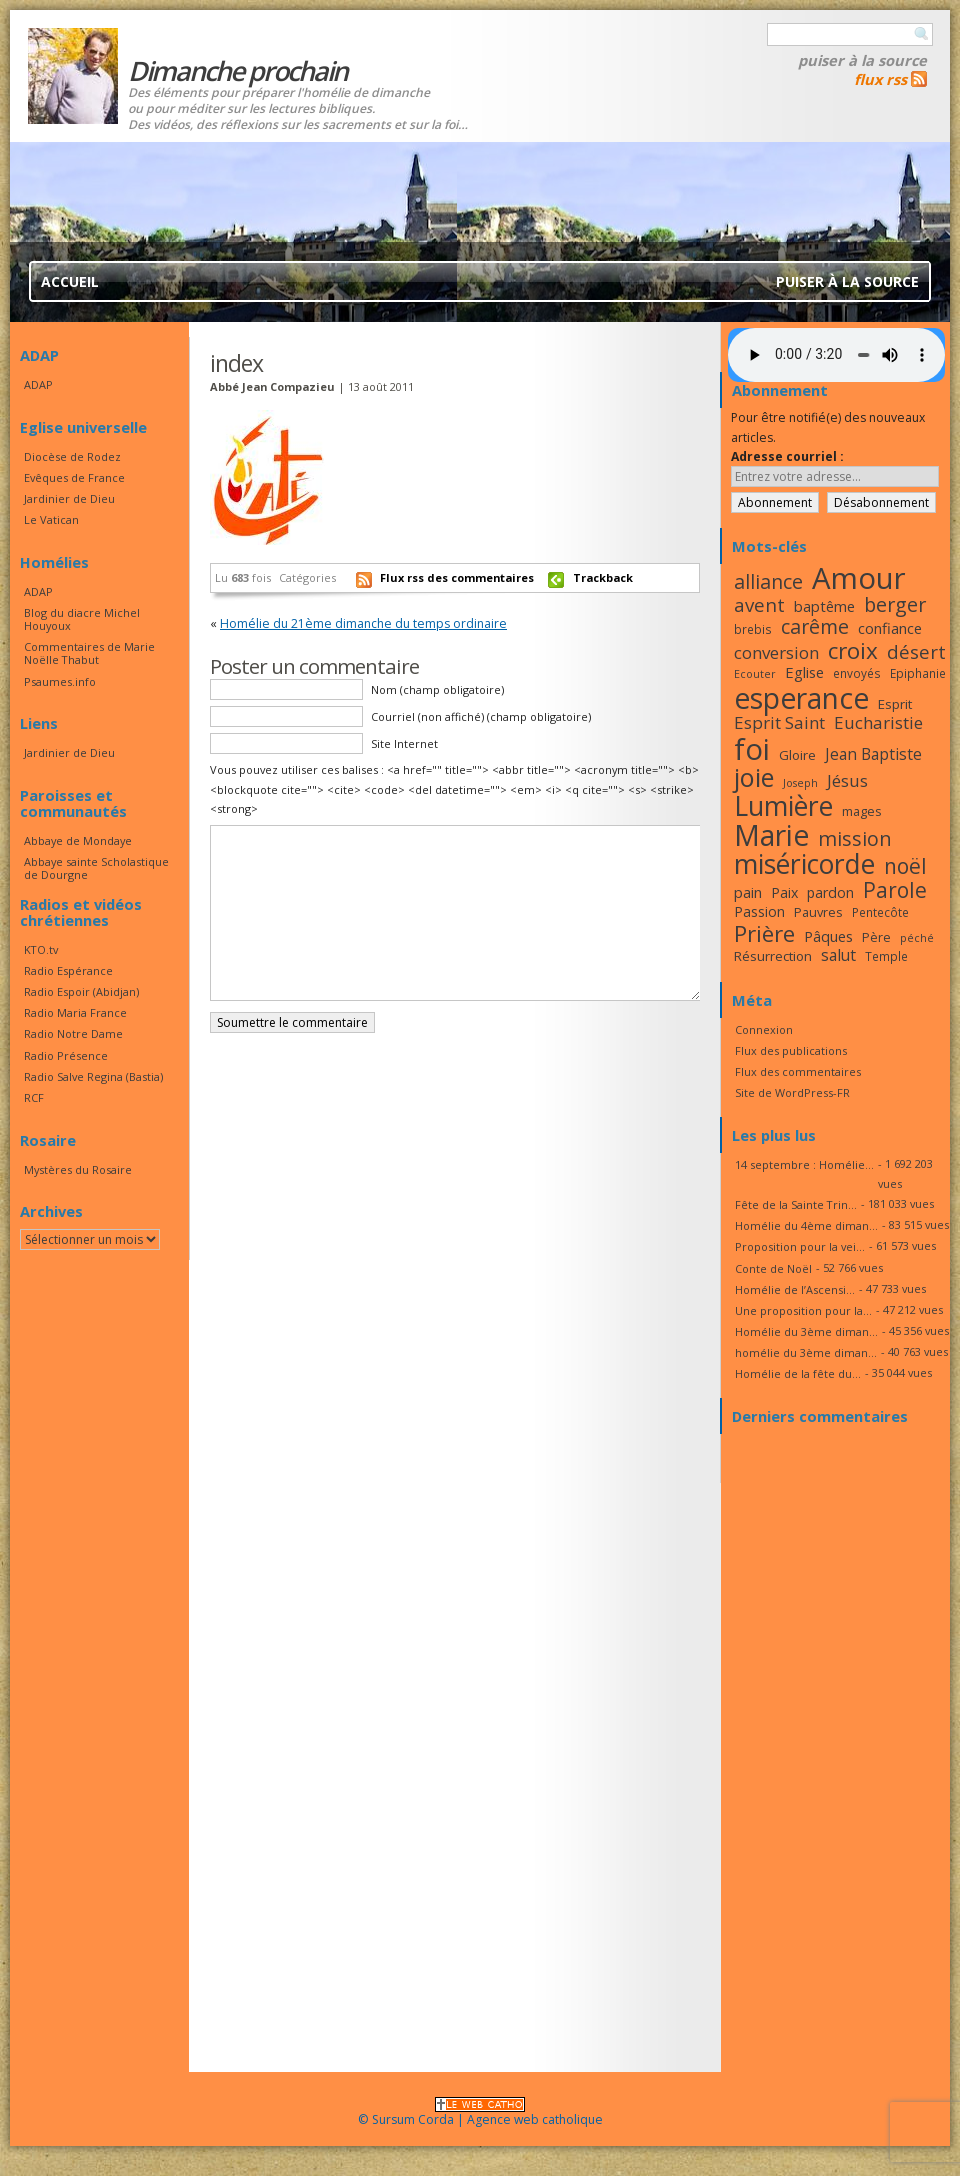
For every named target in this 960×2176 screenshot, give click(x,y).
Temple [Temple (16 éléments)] (886, 956)
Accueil (70, 281)
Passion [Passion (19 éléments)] (759, 911)
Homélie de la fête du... (798, 1373)
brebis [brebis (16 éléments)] (753, 629)
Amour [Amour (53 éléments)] (859, 578)
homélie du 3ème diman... (806, 1352)
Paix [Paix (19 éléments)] (784, 892)
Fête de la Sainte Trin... (796, 1204)
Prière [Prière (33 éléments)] (764, 933)
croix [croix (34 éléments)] (853, 650)
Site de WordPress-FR (792, 1092)
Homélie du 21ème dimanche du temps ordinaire (363, 623)
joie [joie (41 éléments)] (754, 777)
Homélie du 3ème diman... (806, 1331)
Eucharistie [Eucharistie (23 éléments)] (878, 722)
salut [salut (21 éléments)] (838, 955)
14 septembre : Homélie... (804, 1164)
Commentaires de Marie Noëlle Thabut (89, 653)
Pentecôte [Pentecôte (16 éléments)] (880, 912)
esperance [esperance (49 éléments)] (801, 698)
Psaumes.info (60, 681)
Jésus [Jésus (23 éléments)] (847, 780)
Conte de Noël (773, 1268)
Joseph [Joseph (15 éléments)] (800, 783)
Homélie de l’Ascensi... (795, 1289)
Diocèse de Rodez (72, 456)
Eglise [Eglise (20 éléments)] (804, 672)
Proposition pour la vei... (800, 1246)
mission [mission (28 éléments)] (855, 838)
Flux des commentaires (798, 1071)
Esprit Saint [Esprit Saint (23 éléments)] (779, 722)
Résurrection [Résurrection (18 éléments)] (773, 956)
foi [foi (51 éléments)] (752, 748)
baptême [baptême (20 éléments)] (824, 606)
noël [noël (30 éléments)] (905, 866)
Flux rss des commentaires (457, 577)
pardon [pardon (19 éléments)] (830, 892)
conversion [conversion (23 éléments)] (776, 652)
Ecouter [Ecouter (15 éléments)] (755, 674)
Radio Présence (66, 1055)
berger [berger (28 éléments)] (895, 604)
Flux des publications (791, 1050)
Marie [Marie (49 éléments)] (771, 835)
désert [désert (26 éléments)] (916, 651)
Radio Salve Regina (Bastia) (93, 1076)
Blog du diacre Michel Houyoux (82, 619)
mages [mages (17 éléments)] (862, 811)
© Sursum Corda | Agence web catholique (480, 2113)
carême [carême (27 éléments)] (815, 626)
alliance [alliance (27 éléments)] (768, 581)
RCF (34, 1097)
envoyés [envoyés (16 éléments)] (857, 673)
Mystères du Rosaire (78, 1169)
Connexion (764, 1029)
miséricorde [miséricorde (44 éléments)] (804, 864)
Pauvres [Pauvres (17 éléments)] (818, 912)
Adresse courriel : (787, 456)
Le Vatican (51, 519)
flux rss (880, 79)
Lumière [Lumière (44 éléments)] (783, 806)
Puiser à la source (862, 60)
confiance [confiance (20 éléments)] (890, 628)
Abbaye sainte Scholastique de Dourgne (96, 868)
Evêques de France (74, 477)
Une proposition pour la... (803, 1310)
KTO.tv (41, 949)
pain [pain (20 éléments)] (748, 892)
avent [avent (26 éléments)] (759, 604)
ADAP (38, 384)
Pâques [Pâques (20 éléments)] (828, 936)
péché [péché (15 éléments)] (917, 938)
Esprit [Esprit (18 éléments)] (895, 704)
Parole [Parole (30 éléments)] (895, 890)
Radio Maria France (75, 1012)
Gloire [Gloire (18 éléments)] (797, 755)
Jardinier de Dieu (69, 498)
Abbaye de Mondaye (78, 840)
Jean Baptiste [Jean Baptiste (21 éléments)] (873, 754)
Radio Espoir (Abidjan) (81, 991)
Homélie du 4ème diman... (806, 1225)
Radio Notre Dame (73, 1033)
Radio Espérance (68, 970)
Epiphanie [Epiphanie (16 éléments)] (918, 673)
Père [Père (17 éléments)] (876, 937)
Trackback (603, 577)
